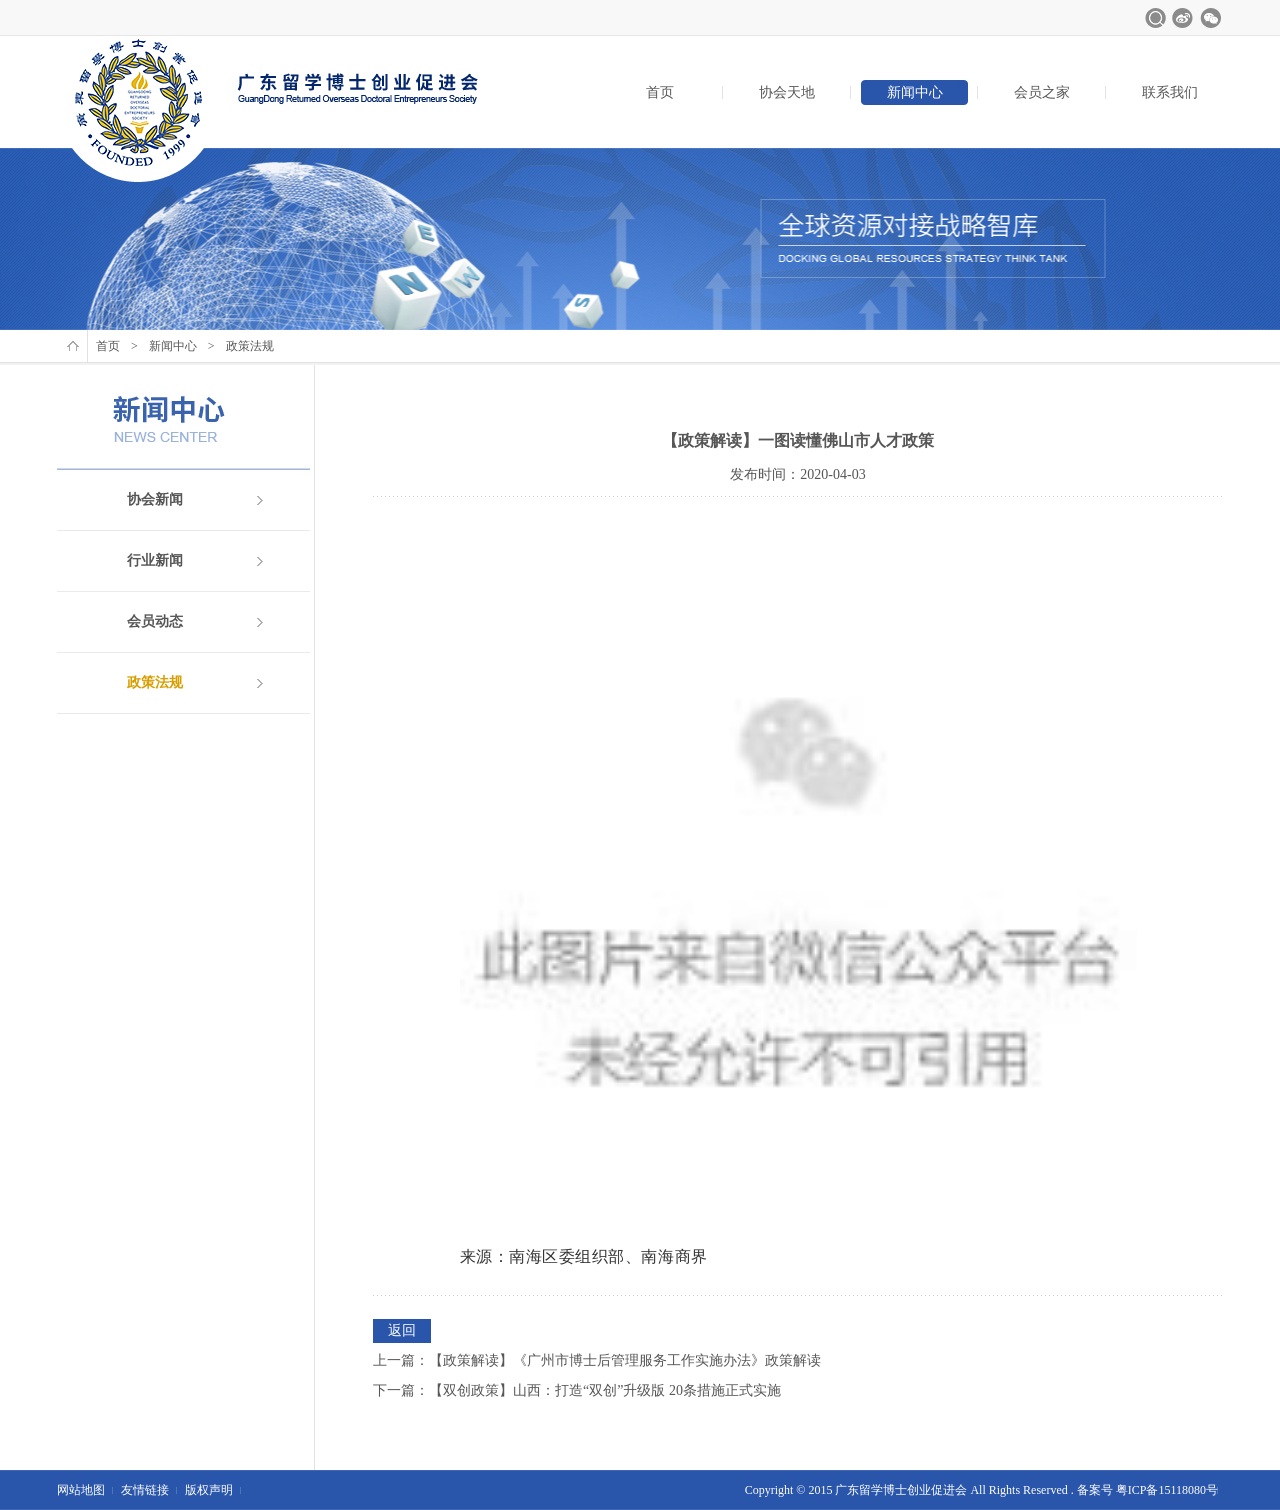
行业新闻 (155, 560)
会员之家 (1042, 92)
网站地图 (81, 1490)
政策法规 (155, 682)
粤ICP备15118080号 (1167, 1490)
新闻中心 (915, 92)
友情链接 (145, 1490)
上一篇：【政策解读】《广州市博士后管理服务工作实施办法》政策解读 (597, 1360)
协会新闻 (155, 499)
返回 (402, 1330)
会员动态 (155, 621)
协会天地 (787, 92)
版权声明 (209, 1490)
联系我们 (1170, 92)
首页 (660, 92)
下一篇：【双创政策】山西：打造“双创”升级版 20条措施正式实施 (577, 1390)
